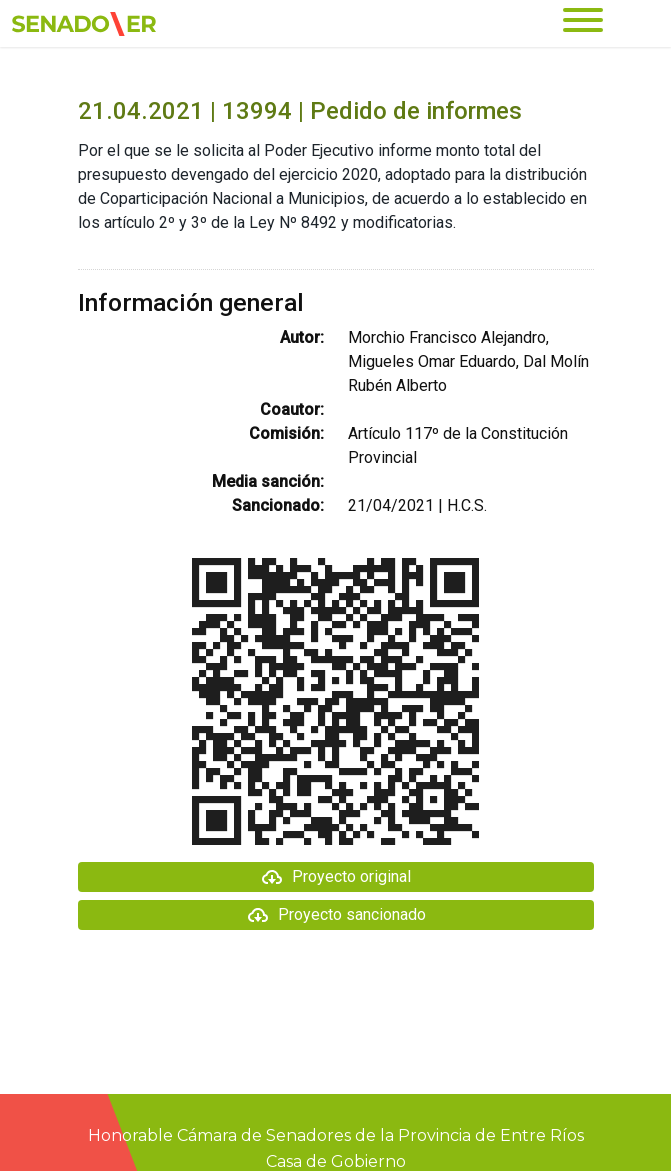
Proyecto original (335, 877)
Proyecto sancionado (336, 915)
